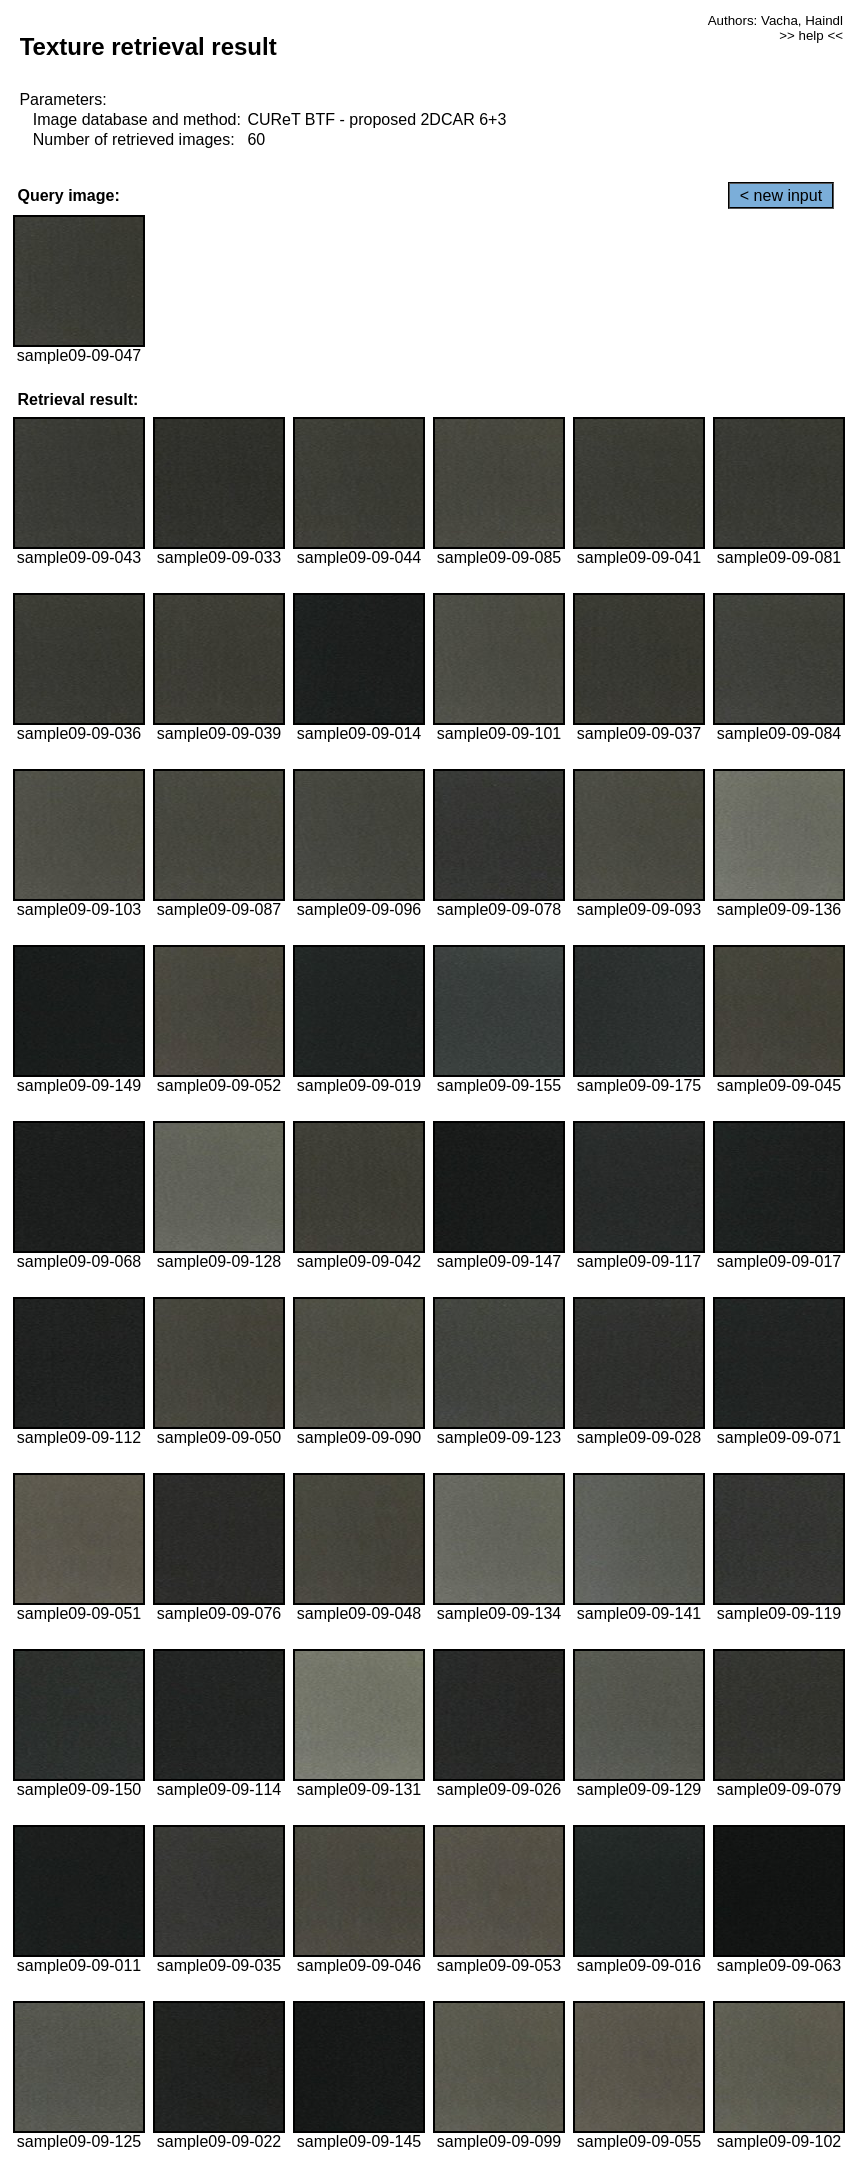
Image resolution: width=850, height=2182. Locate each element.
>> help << (811, 35)
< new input (781, 195)
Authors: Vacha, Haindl (775, 20)
